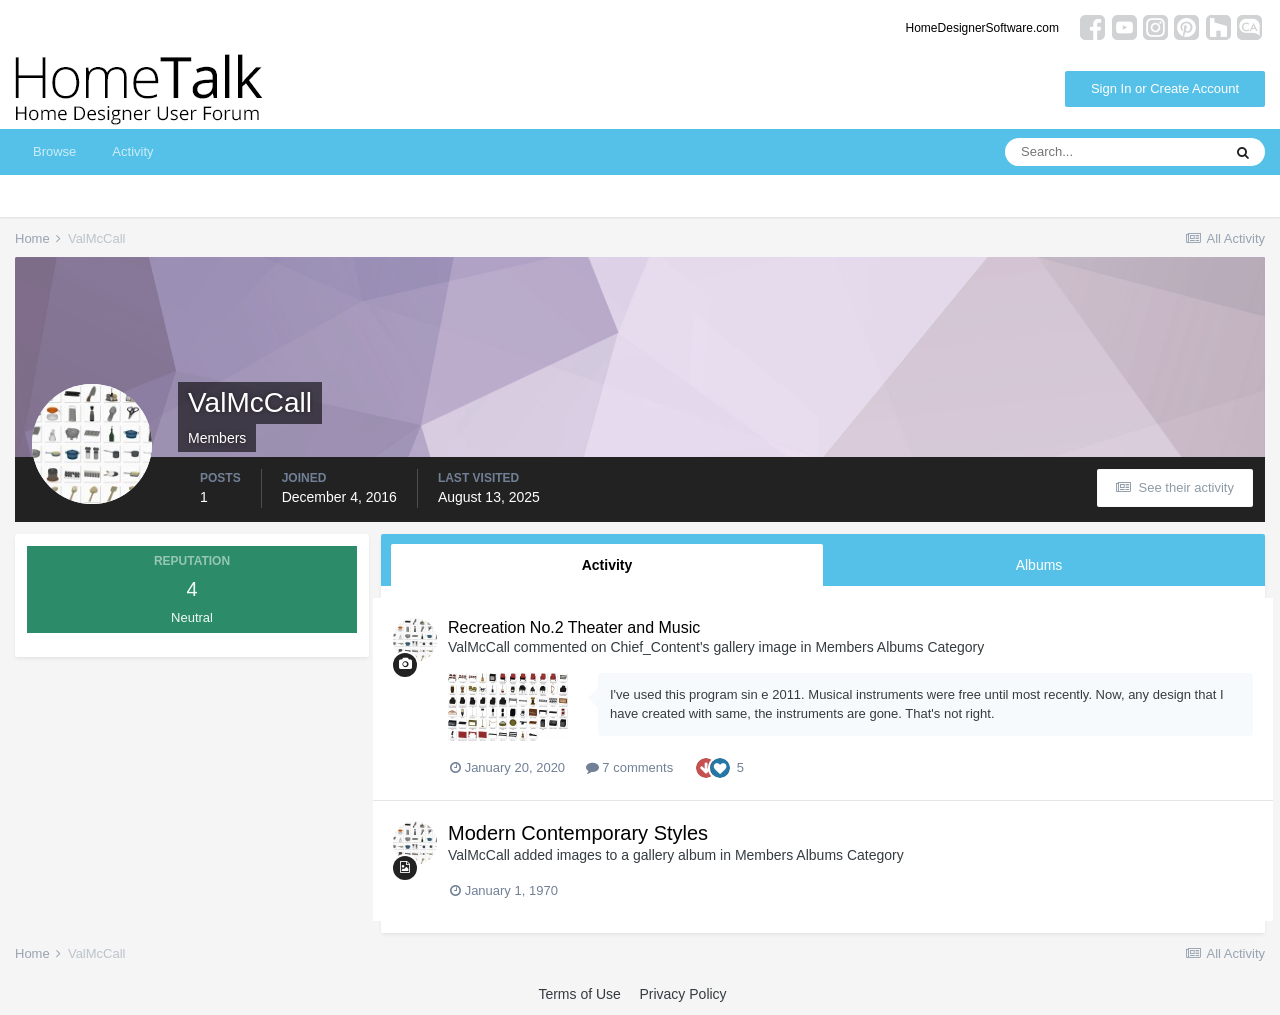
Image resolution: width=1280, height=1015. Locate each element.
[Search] (1113, 152)
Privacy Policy (682, 994)
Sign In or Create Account (1165, 88)
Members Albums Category (899, 647)
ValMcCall (479, 647)
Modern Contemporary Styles (578, 833)
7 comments (629, 767)
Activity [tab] (607, 565)
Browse (54, 151)
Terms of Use (579, 994)
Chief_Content (655, 647)
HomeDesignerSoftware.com (982, 28)
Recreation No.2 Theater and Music (574, 627)
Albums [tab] (1039, 565)
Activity (132, 151)
